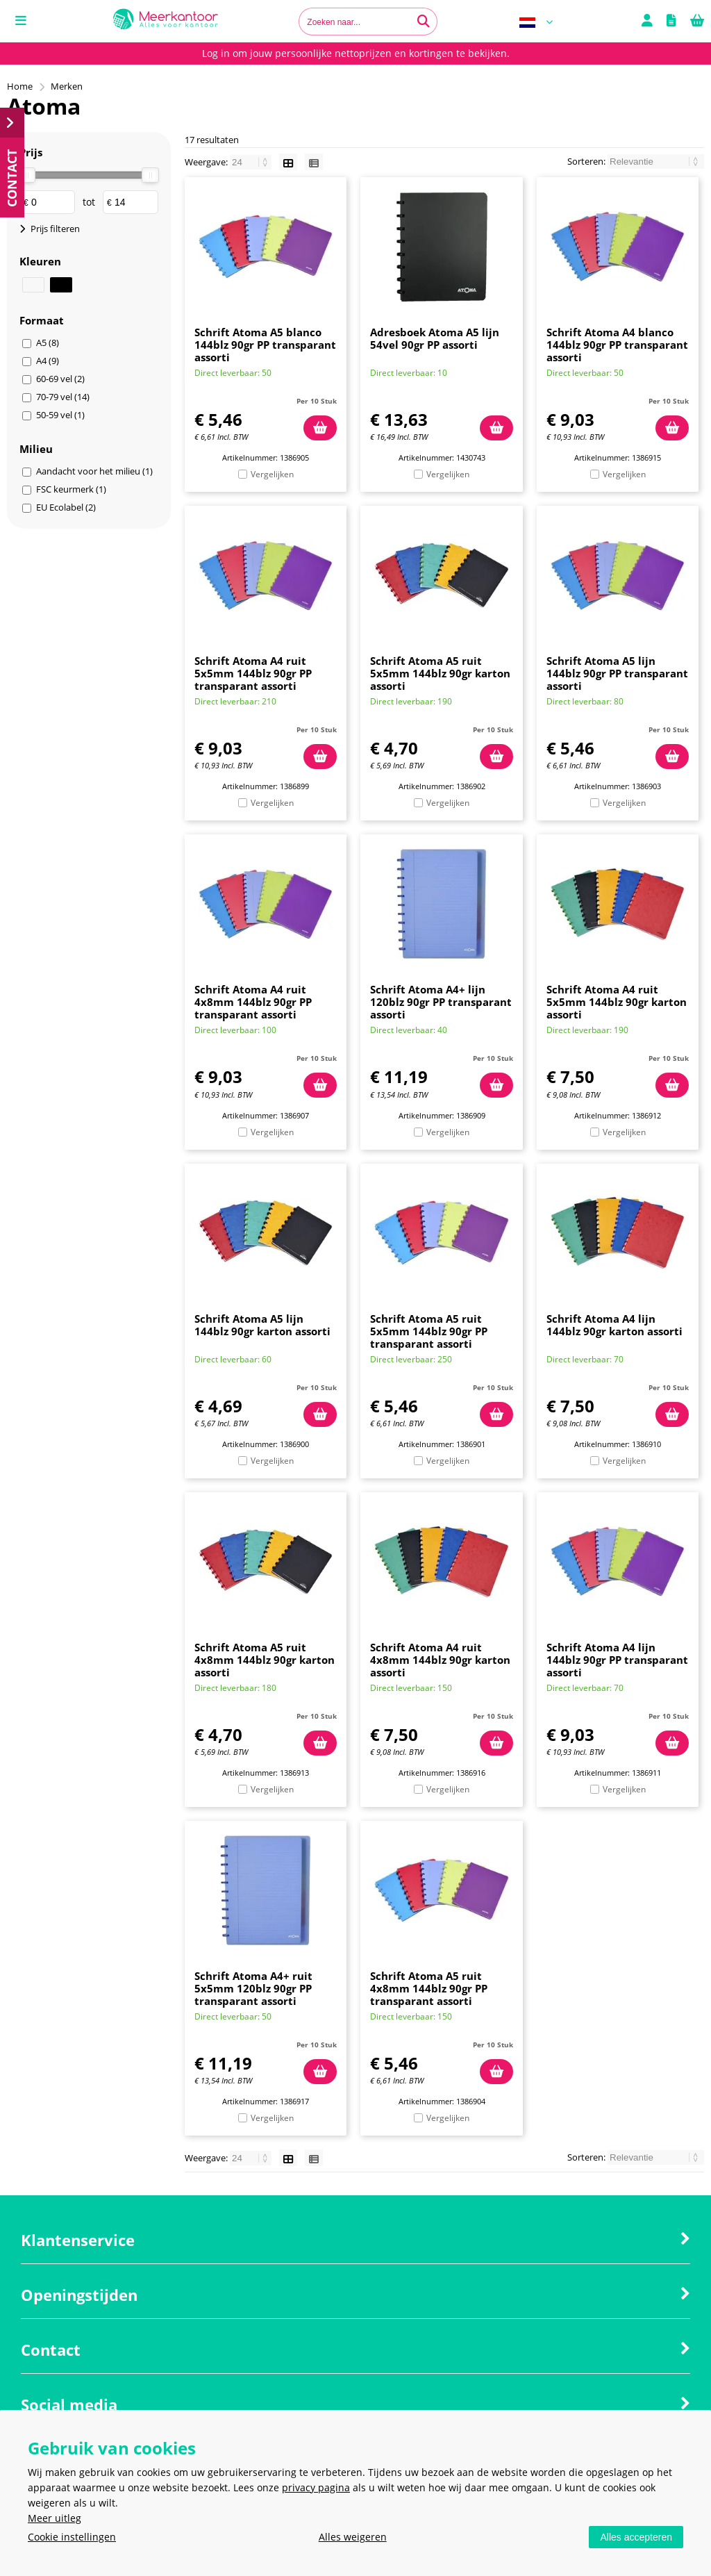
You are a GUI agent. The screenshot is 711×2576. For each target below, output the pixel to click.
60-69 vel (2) (60, 378)
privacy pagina (316, 2487)
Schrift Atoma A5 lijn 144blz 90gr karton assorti (262, 1325)
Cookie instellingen (72, 2536)
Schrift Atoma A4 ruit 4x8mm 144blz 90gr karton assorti (440, 1659)
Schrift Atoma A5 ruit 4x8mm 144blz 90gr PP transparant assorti (428, 1988)
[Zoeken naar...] (423, 21)
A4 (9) (47, 360)
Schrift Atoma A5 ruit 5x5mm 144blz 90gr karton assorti (440, 673)
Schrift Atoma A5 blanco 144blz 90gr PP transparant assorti (265, 344)
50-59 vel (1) (60, 414)
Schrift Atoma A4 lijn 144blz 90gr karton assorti (614, 1325)
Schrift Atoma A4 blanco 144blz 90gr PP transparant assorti (617, 344)
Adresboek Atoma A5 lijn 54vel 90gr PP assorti (434, 338)
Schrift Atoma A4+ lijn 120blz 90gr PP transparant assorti (441, 1001)
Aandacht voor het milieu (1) (94, 471)
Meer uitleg (54, 2518)
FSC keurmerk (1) (71, 489)
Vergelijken (272, 474)
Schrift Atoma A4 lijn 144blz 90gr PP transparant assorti (617, 1659)
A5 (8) (47, 342)
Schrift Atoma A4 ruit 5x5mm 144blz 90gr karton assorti (616, 1001)
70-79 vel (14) (63, 396)
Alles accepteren (636, 2537)
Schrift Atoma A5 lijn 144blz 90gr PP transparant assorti (617, 673)
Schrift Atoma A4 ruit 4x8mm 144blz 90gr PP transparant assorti (253, 1001)
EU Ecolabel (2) (66, 507)
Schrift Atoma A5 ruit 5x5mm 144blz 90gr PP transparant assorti (428, 1331)
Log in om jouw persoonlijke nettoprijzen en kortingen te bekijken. (356, 53)
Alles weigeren (353, 2536)
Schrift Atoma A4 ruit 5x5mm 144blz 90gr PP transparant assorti (253, 673)
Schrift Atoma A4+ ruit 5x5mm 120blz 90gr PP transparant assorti (253, 1988)
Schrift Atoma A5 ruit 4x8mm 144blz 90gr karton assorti (264, 1659)
